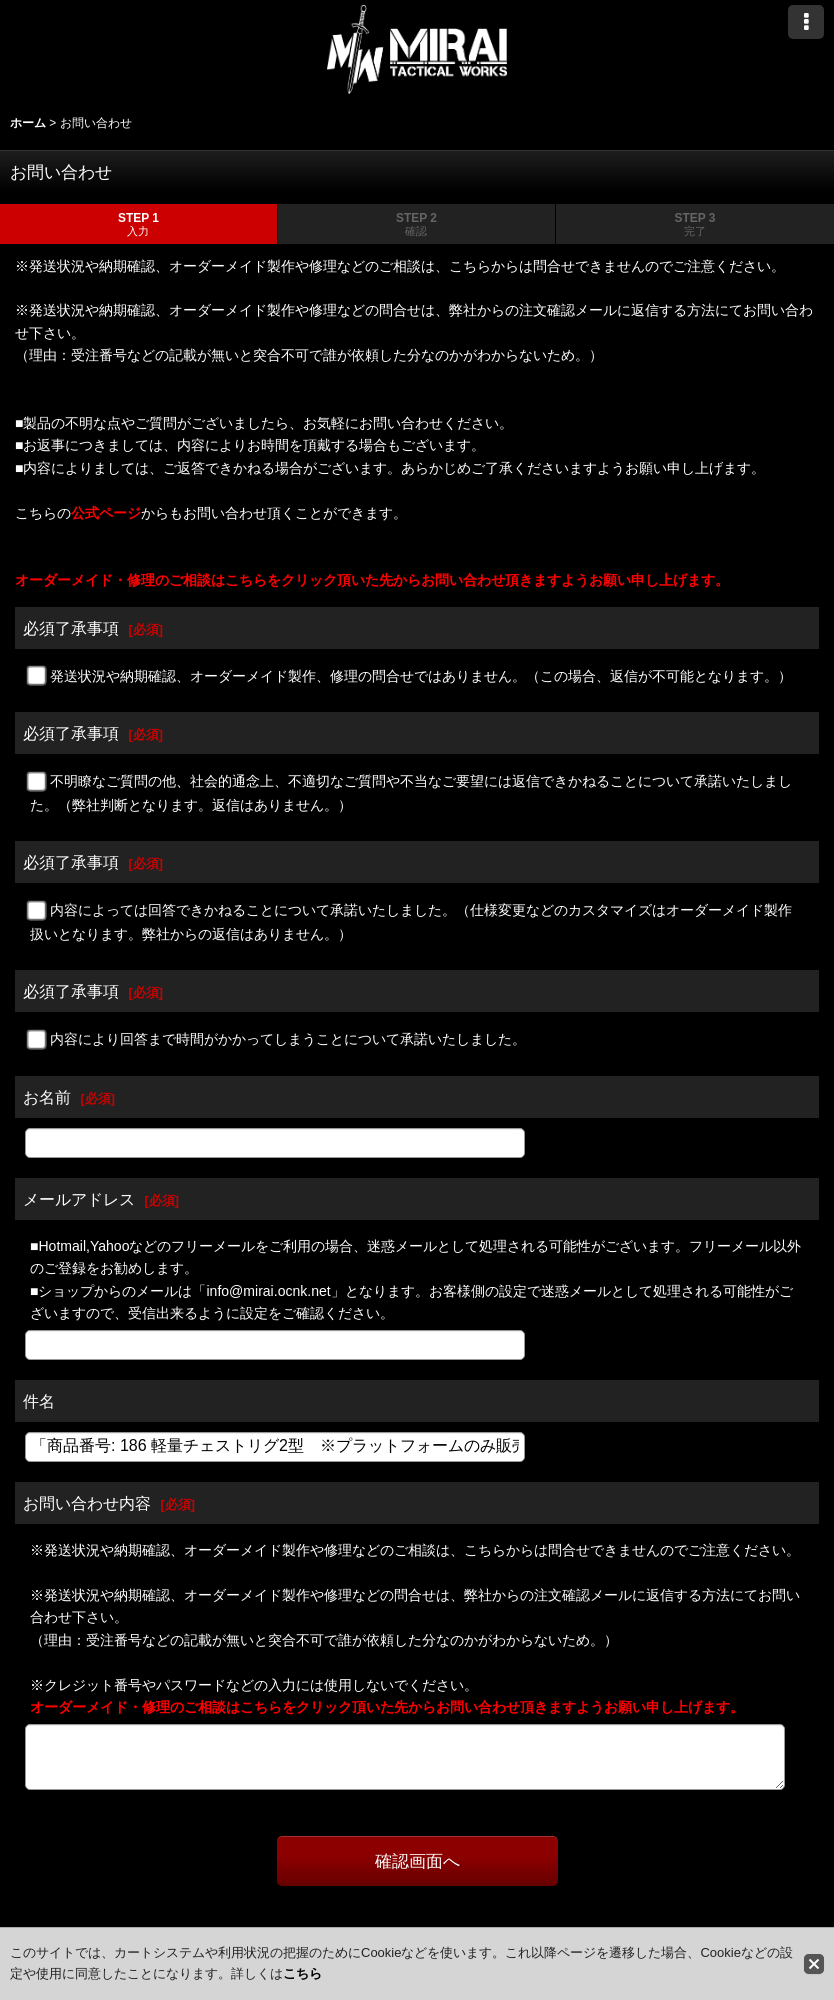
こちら (302, 1973)
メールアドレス (79, 1199)
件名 (39, 1401)
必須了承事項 (71, 628)
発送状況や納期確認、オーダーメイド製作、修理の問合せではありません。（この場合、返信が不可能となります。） (421, 676)
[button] (806, 22)
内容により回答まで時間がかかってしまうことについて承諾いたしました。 (288, 1039)
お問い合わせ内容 (87, 1503)
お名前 (47, 1097)
